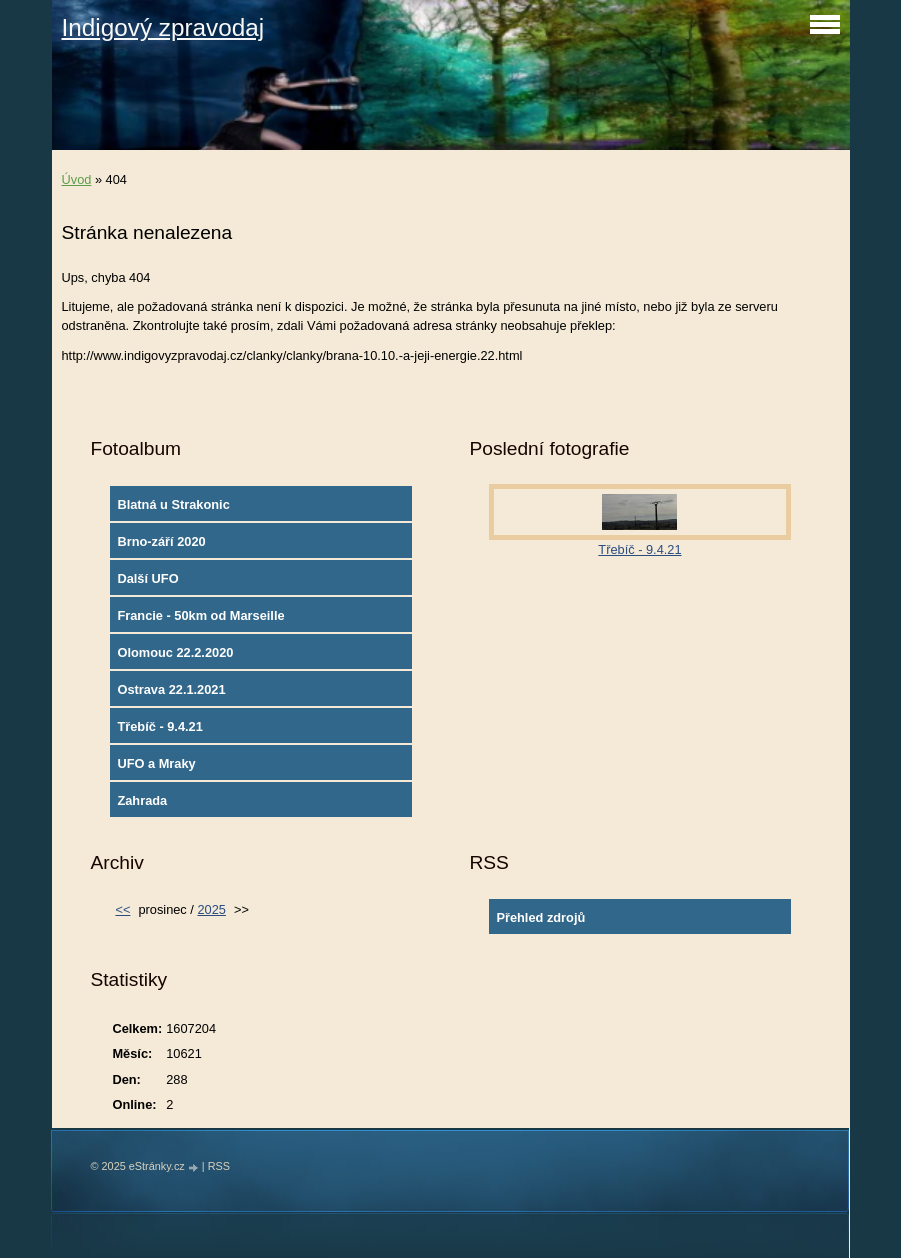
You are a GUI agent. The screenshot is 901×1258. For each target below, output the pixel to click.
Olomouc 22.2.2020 (175, 652)
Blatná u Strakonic (173, 504)
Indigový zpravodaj (163, 27)
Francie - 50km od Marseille (200, 615)
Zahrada (142, 800)
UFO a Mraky (156, 763)
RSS (219, 1166)
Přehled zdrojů (540, 917)
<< (122, 909)
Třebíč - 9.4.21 (159, 726)
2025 (211, 909)
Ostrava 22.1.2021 (171, 689)
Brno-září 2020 (161, 541)
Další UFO (147, 578)
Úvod (77, 179)
